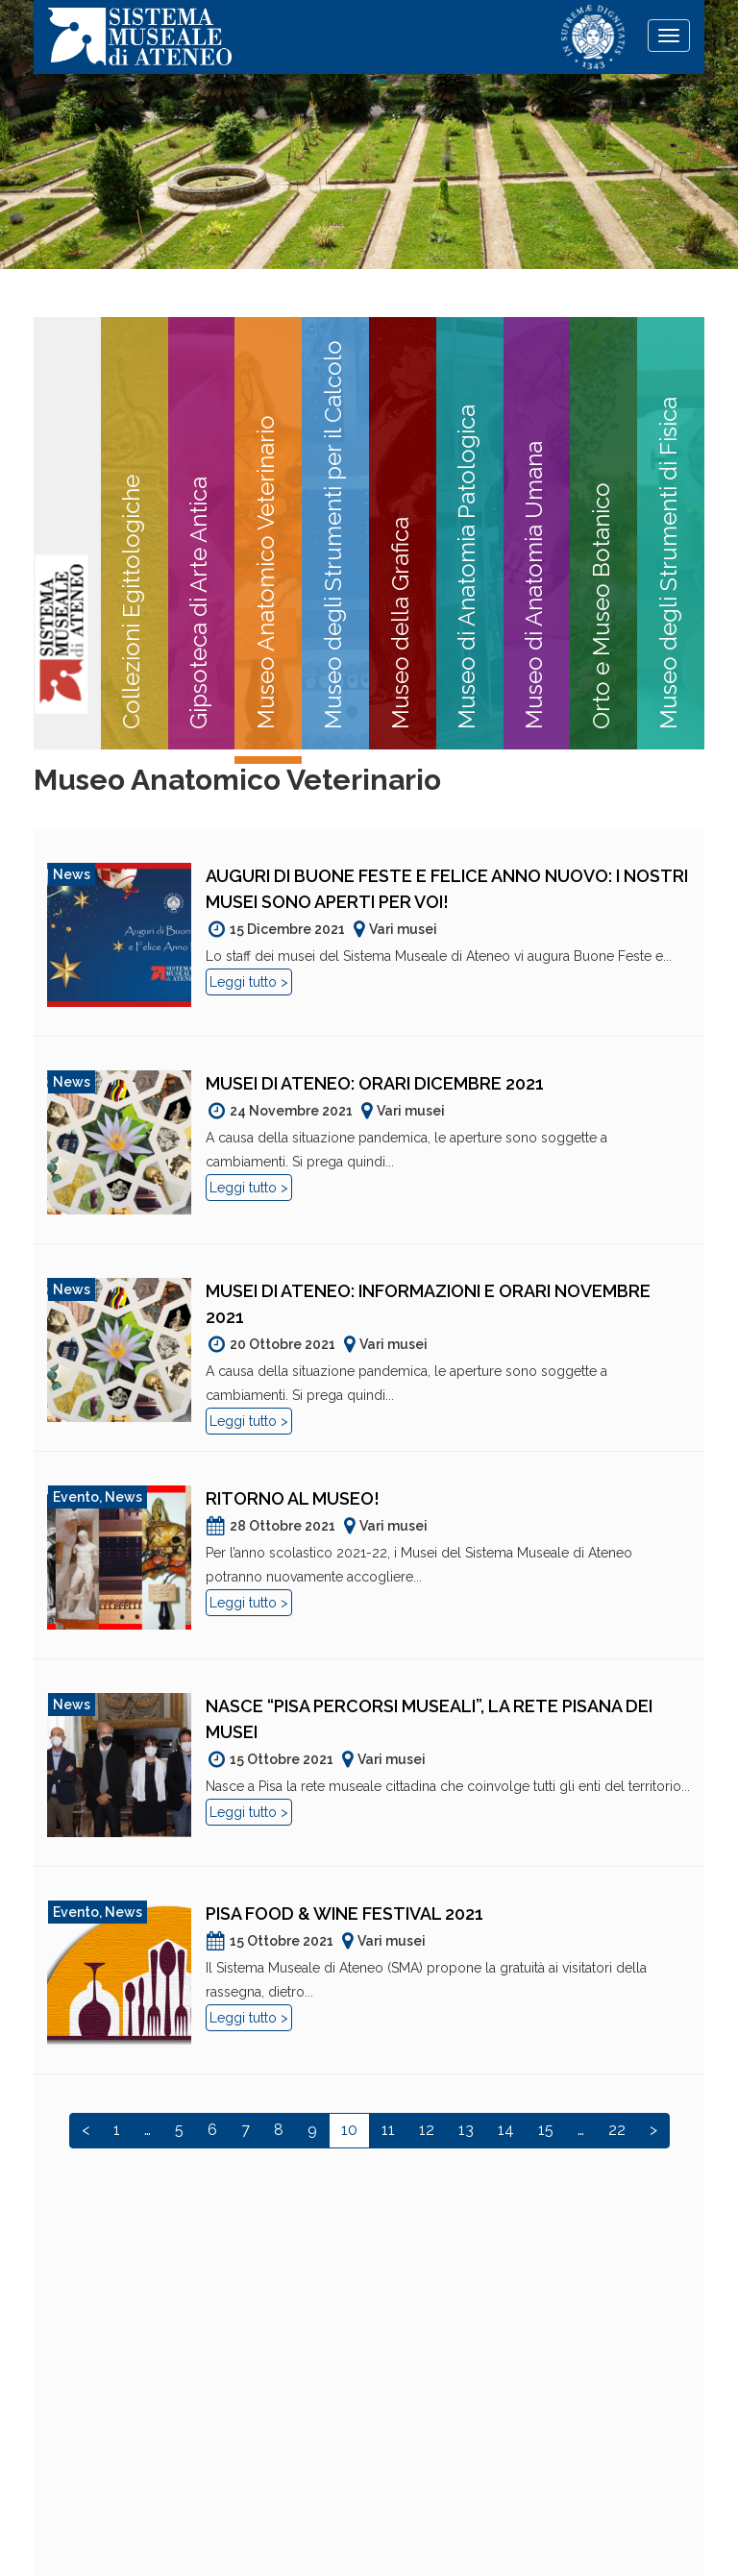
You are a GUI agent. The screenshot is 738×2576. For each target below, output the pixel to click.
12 (426, 2130)
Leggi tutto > (248, 982)
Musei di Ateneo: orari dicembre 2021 (375, 1083)
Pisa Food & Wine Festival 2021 (344, 1913)
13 (466, 2130)
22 (617, 2130)
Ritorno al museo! (293, 1498)
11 (388, 2130)
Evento (76, 1497)
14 (506, 2130)
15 (546, 2130)
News (71, 874)
